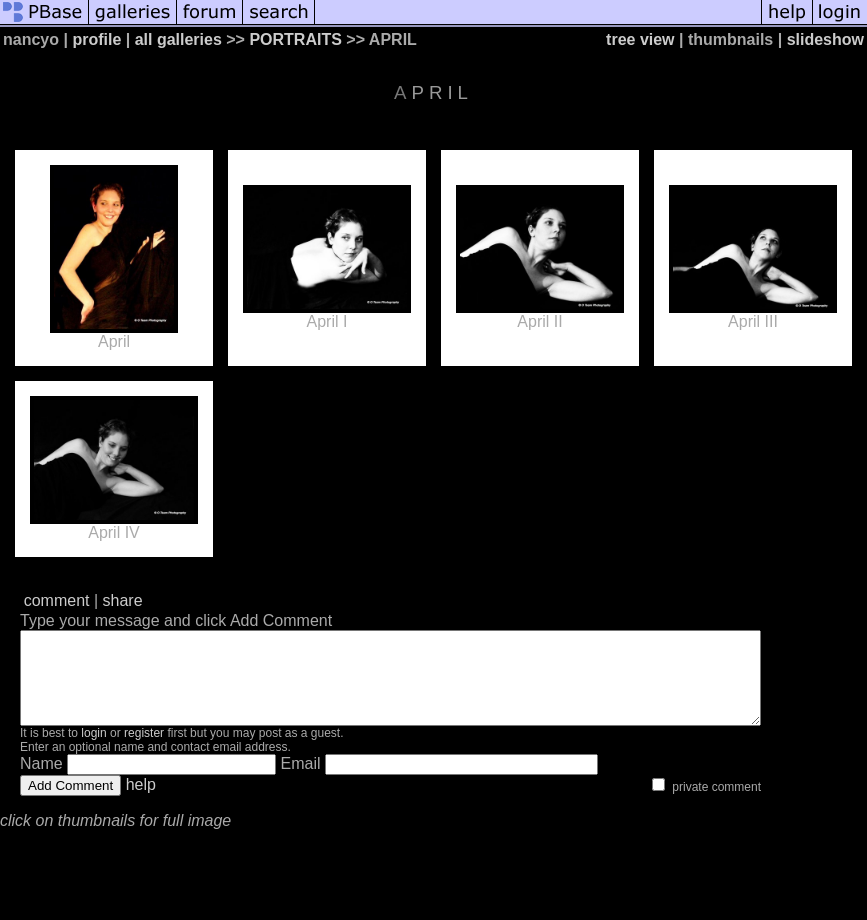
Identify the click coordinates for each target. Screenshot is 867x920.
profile (96, 39)
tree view (640, 39)
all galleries (178, 39)
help (141, 802)
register (144, 751)
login (93, 751)
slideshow (825, 39)
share (123, 600)
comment (57, 600)
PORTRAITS (295, 39)
